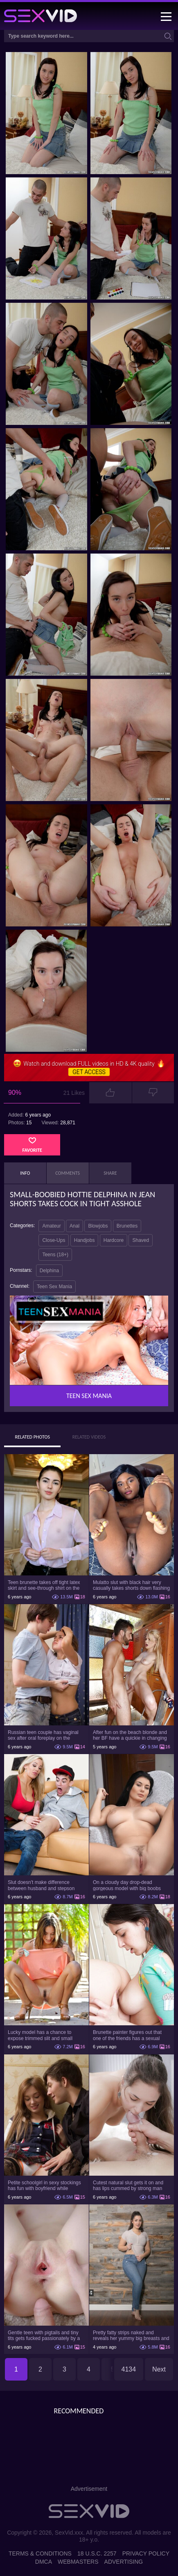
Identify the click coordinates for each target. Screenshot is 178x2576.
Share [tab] (110, 1173)
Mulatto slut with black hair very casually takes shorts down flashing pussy (131, 1585)
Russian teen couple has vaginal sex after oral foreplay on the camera (43, 1735)
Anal (74, 1226)
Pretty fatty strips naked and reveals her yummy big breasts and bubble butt (131, 2335)
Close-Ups (53, 1240)
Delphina (49, 1270)
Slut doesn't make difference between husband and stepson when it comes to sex (41, 1885)
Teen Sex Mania (54, 1286)
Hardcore (114, 1240)
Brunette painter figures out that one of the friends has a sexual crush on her (127, 2035)
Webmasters (78, 2561)
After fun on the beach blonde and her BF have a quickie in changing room (130, 1735)
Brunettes (127, 1226)
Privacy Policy (145, 2553)
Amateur (51, 1226)
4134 (129, 2369)
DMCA (43, 2561)
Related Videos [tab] (89, 1436)
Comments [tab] (67, 1173)
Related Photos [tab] (32, 1436)
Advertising (123, 2561)
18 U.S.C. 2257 (97, 2553)
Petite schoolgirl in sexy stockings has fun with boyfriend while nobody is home (44, 2185)
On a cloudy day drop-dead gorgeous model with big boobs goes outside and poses (127, 1885)
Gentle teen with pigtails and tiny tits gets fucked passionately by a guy (44, 2335)
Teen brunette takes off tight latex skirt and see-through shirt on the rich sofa (44, 1585)
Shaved (140, 1240)
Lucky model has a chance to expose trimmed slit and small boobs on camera (40, 2035)
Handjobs (84, 1240)
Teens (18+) (55, 1254)
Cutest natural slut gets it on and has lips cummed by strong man (128, 2185)
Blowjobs (98, 1226)
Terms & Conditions (40, 2553)
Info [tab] (25, 1173)
